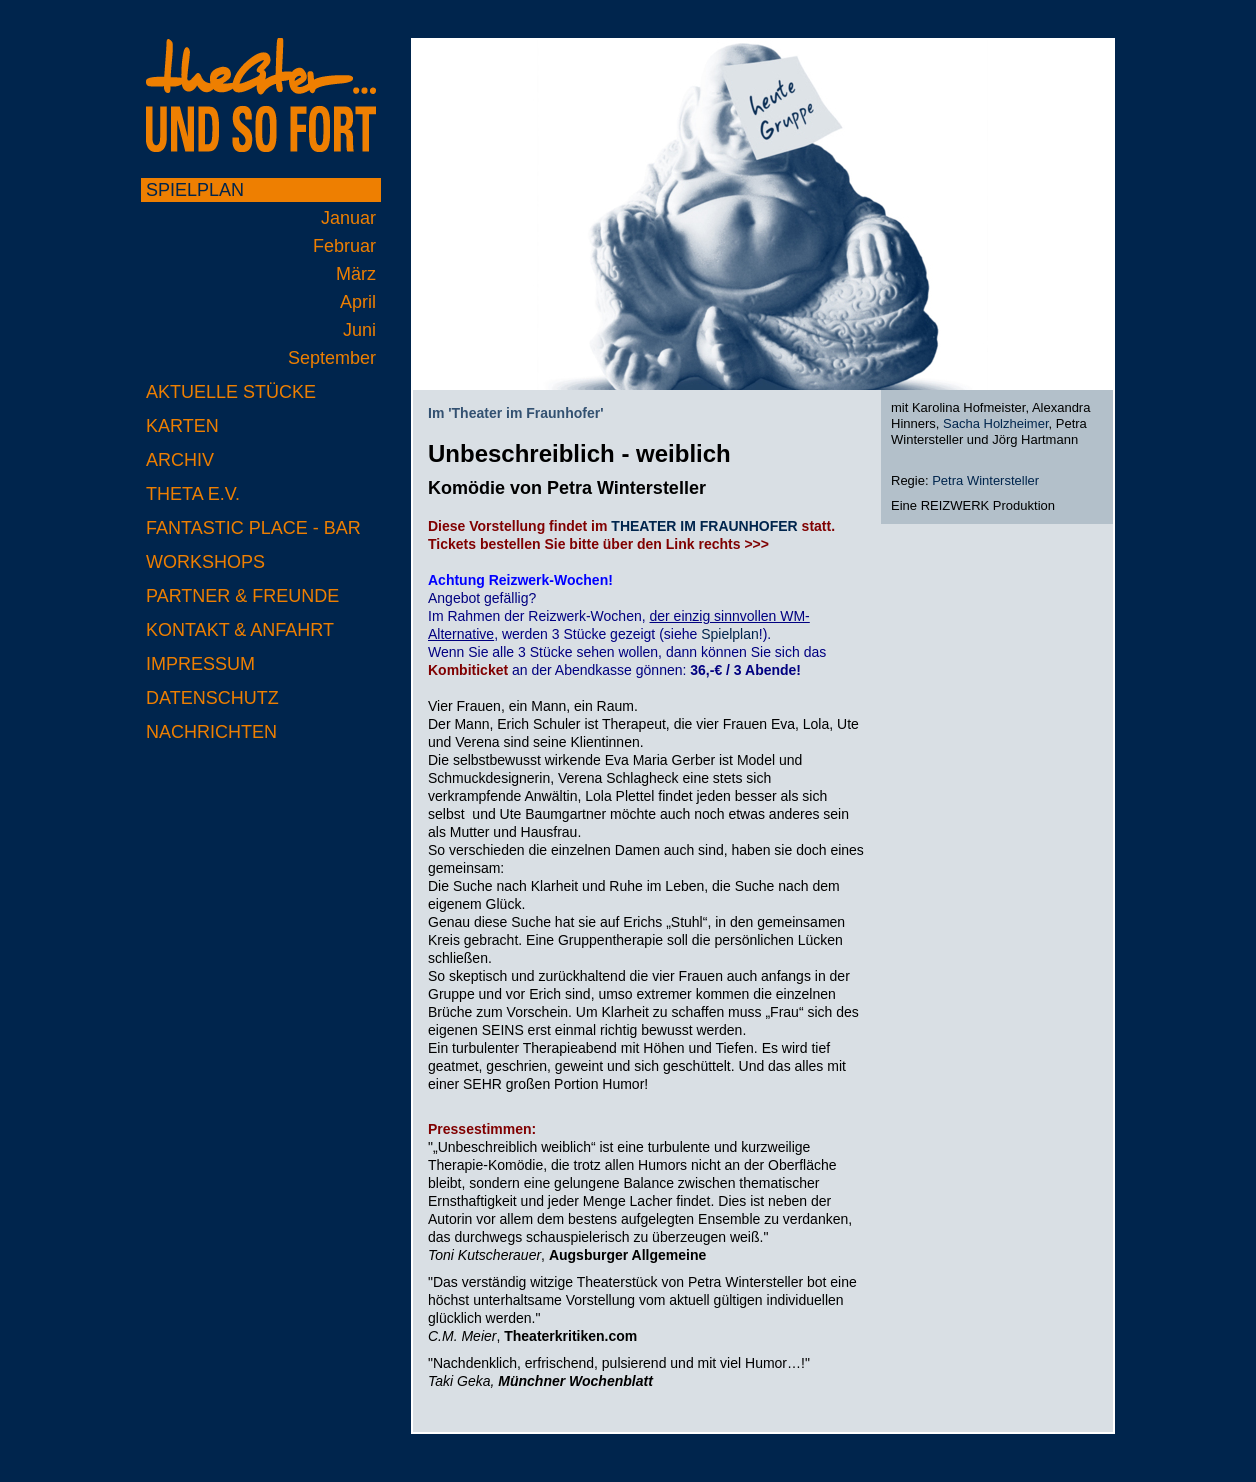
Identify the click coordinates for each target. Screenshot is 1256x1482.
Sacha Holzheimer (996, 423)
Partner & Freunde (242, 596)
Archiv (180, 460)
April (358, 302)
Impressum (200, 664)
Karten (182, 426)
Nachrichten (211, 732)
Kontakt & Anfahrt (240, 630)
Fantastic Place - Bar (253, 528)
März (356, 274)
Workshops (205, 562)
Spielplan (195, 190)
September (332, 358)
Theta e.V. (193, 494)
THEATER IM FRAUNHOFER (704, 526)
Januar (348, 218)
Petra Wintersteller (985, 480)
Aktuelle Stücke (231, 392)
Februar (344, 246)
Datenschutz (212, 698)
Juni (359, 330)
